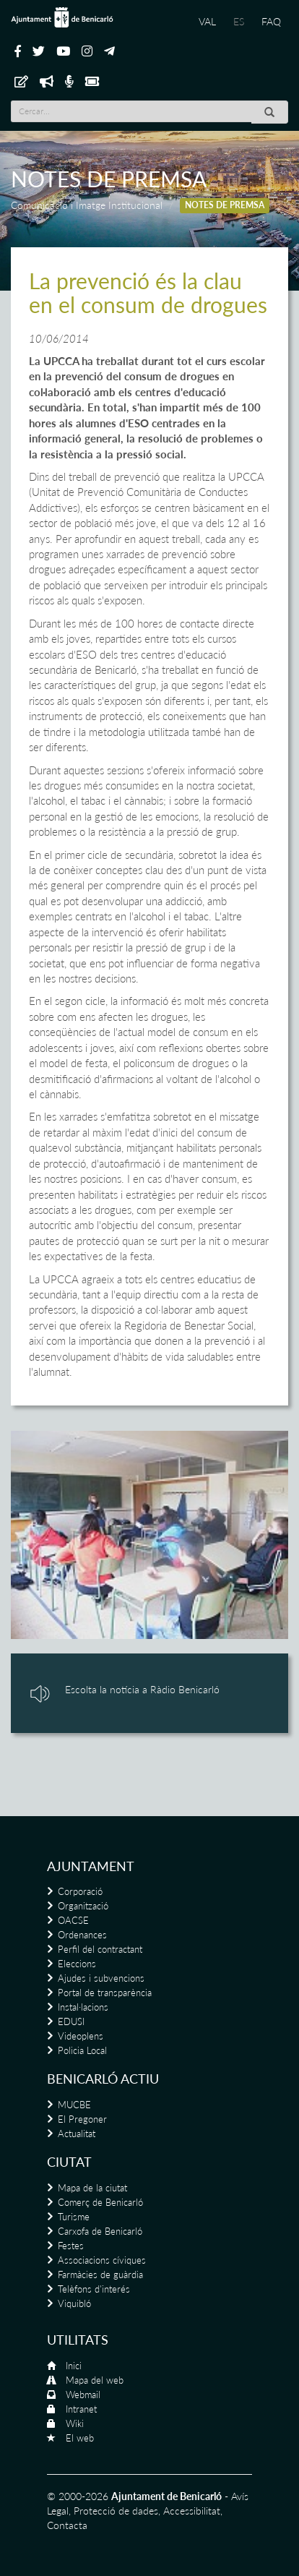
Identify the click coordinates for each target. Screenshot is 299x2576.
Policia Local (82, 2050)
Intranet (81, 2409)
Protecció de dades (116, 2510)
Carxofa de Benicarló (100, 2231)
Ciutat (69, 2162)
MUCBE (74, 2104)
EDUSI (71, 2021)
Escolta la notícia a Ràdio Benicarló (142, 1689)
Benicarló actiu (103, 2079)
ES (238, 21)
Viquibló (74, 2303)
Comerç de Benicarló (100, 2202)
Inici (74, 2365)
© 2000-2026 (77, 2496)
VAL (207, 21)
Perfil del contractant (100, 1949)
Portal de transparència (105, 1992)
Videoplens (80, 2036)
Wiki (75, 2423)
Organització (83, 1906)
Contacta (67, 2525)
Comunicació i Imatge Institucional (86, 205)
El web (80, 2438)
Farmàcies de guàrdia (100, 2274)
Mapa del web (95, 2380)
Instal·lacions (83, 2007)
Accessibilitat (191, 2510)
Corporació (80, 1891)
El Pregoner (82, 2119)
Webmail (83, 2394)
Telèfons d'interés (94, 2289)
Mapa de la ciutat (92, 2188)
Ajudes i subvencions (101, 1978)
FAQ (271, 21)
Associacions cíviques (102, 2260)
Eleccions (77, 1963)
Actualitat (76, 2133)
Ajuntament (90, 1866)
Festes (71, 2245)
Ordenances (82, 1934)
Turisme (74, 2216)
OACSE (73, 1920)
